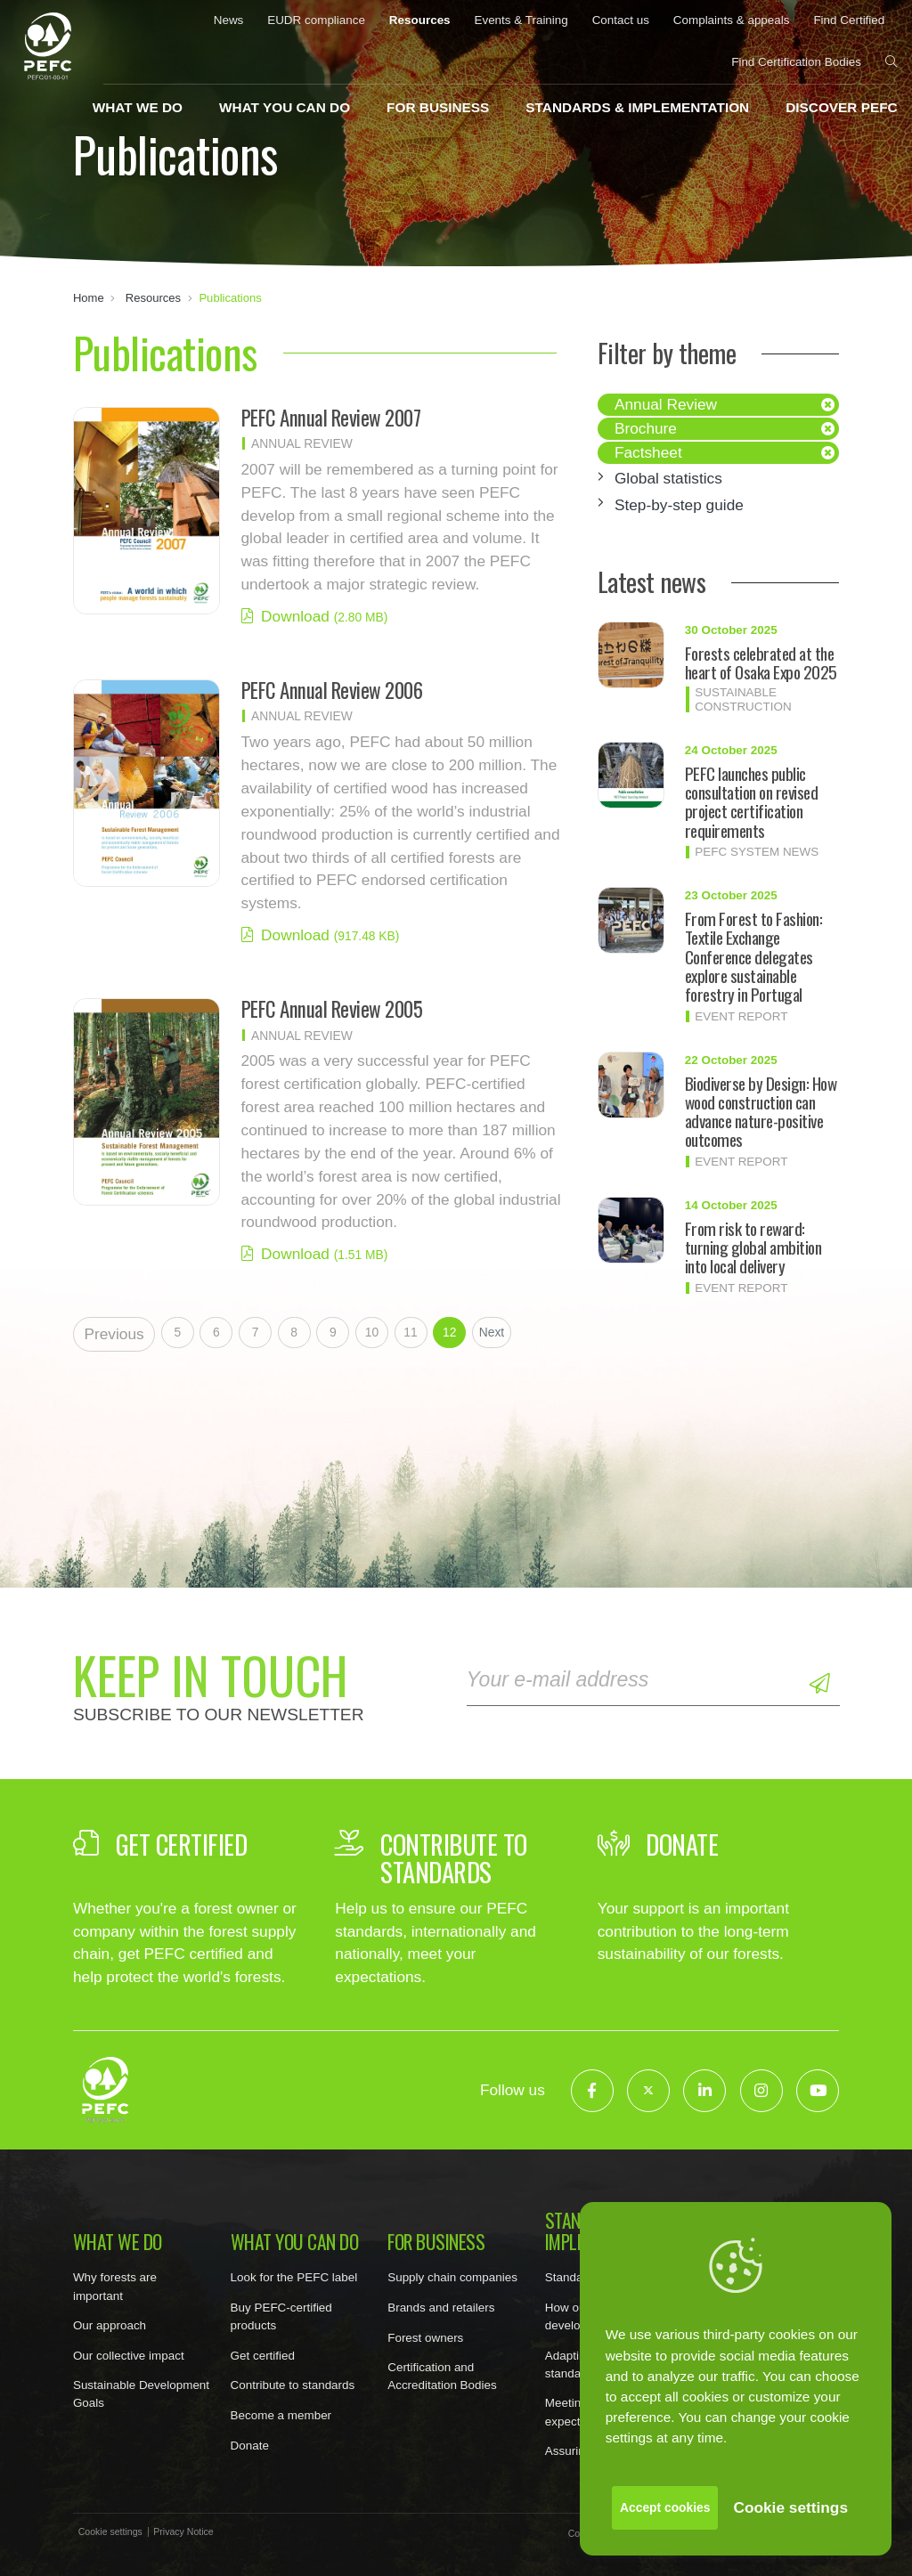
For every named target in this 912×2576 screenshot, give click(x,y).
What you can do (284, 107)
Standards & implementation (637, 107)
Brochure (646, 428)
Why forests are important (115, 2286)
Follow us (512, 2090)
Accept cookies (665, 2507)
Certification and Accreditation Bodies (442, 2376)
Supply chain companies (452, 2277)
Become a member (281, 2415)
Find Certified (848, 20)
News (229, 20)
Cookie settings (790, 2507)
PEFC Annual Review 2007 (331, 417)
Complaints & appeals (731, 20)
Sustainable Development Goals (141, 2393)
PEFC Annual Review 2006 (332, 690)
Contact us (620, 20)
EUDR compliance (316, 20)
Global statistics (668, 478)
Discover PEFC (841, 107)
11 (410, 1332)
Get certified (263, 2355)
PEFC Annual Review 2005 (332, 1009)
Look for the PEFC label (294, 2277)
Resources (420, 20)
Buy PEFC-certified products (281, 2316)
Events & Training (520, 20)
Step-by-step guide (679, 505)
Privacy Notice (183, 2532)
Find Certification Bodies (796, 62)
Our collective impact (128, 2355)
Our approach (109, 2325)
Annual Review (666, 404)
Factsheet (648, 452)
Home (88, 298)
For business (438, 107)
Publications (230, 298)
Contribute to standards (293, 2385)
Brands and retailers (440, 2307)
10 (372, 1332)
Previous (113, 1334)
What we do (138, 107)
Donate (250, 2445)
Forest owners (425, 2337)
